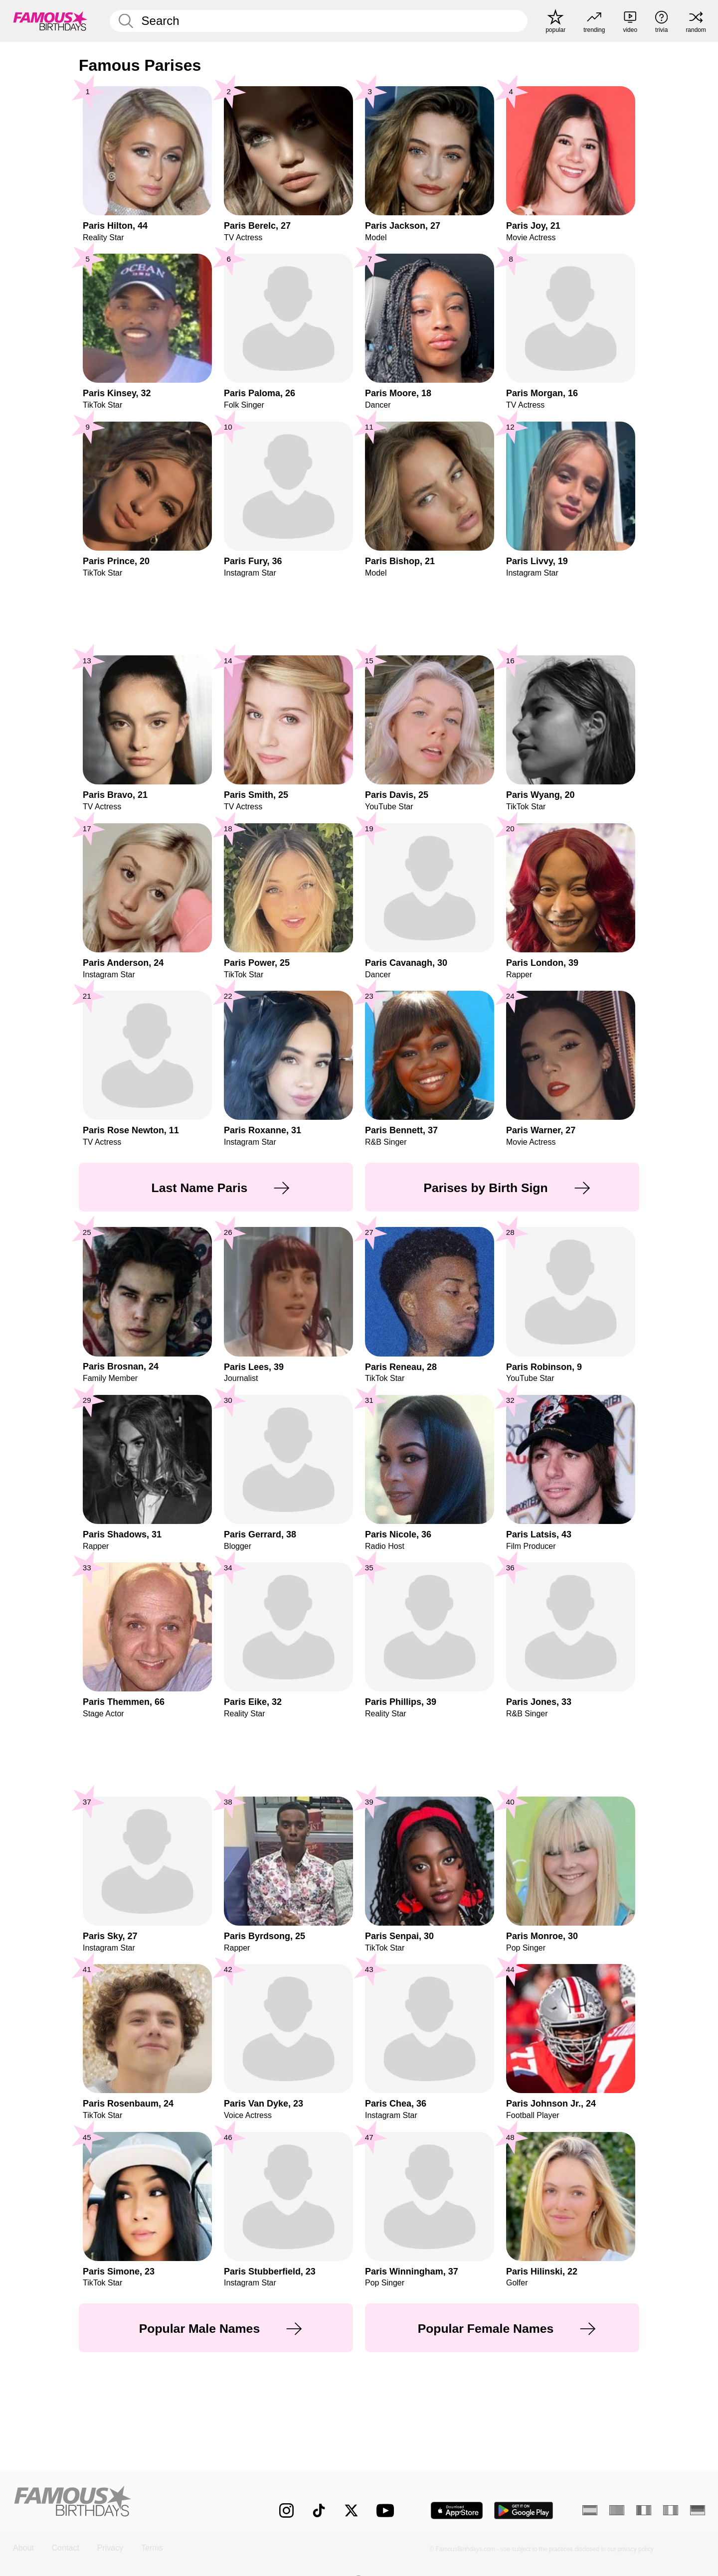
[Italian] (670, 2510)
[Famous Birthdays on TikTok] (319, 2510)
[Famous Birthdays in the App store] (456, 2510)
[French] (643, 2510)
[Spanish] (589, 2510)
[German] (697, 2510)
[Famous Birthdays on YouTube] (387, 2510)
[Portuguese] (616, 2510)
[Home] (125, 2502)
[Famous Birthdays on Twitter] (351, 2510)
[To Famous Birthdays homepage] (50, 21)
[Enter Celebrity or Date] (319, 21)
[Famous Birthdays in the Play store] (523, 2510)
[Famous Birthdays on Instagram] (286, 2510)
